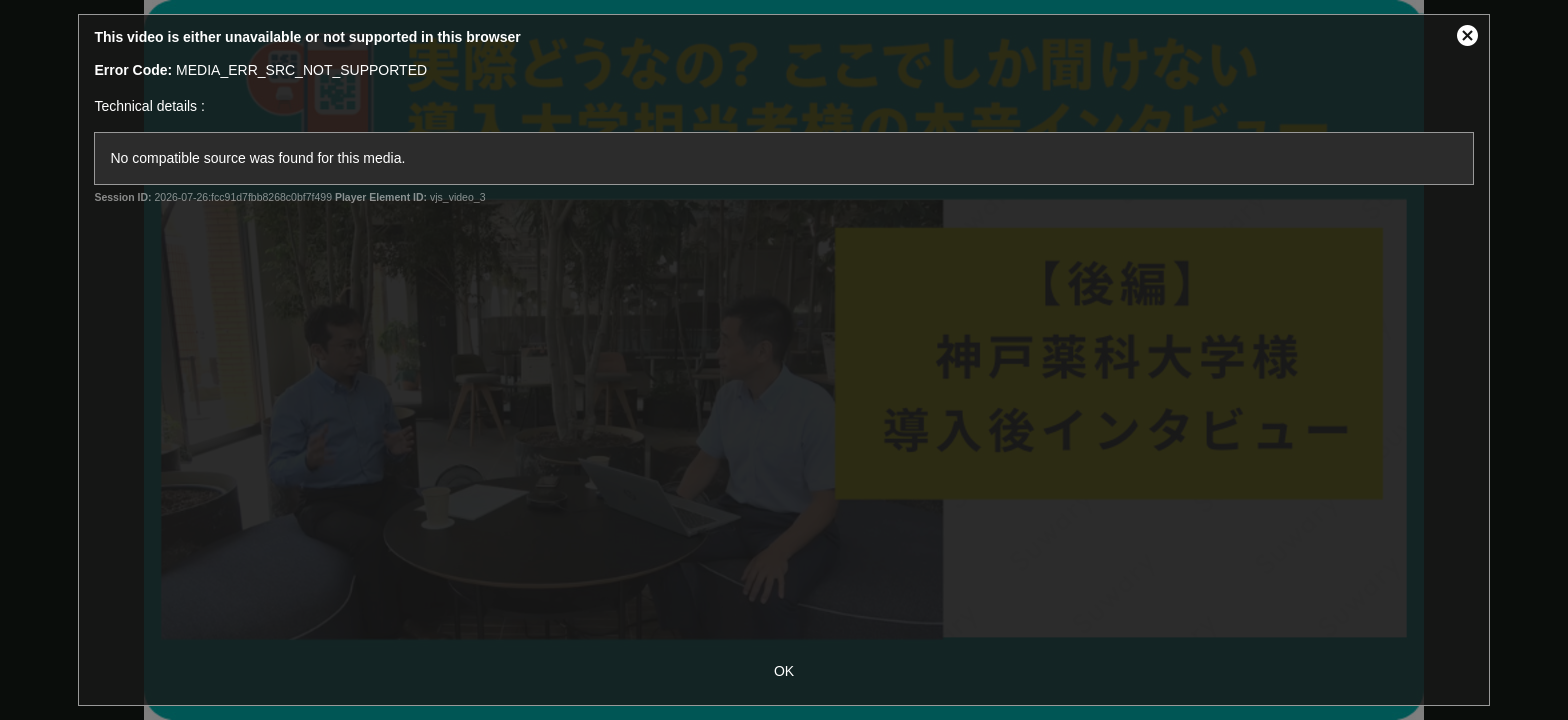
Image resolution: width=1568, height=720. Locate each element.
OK (784, 671)
